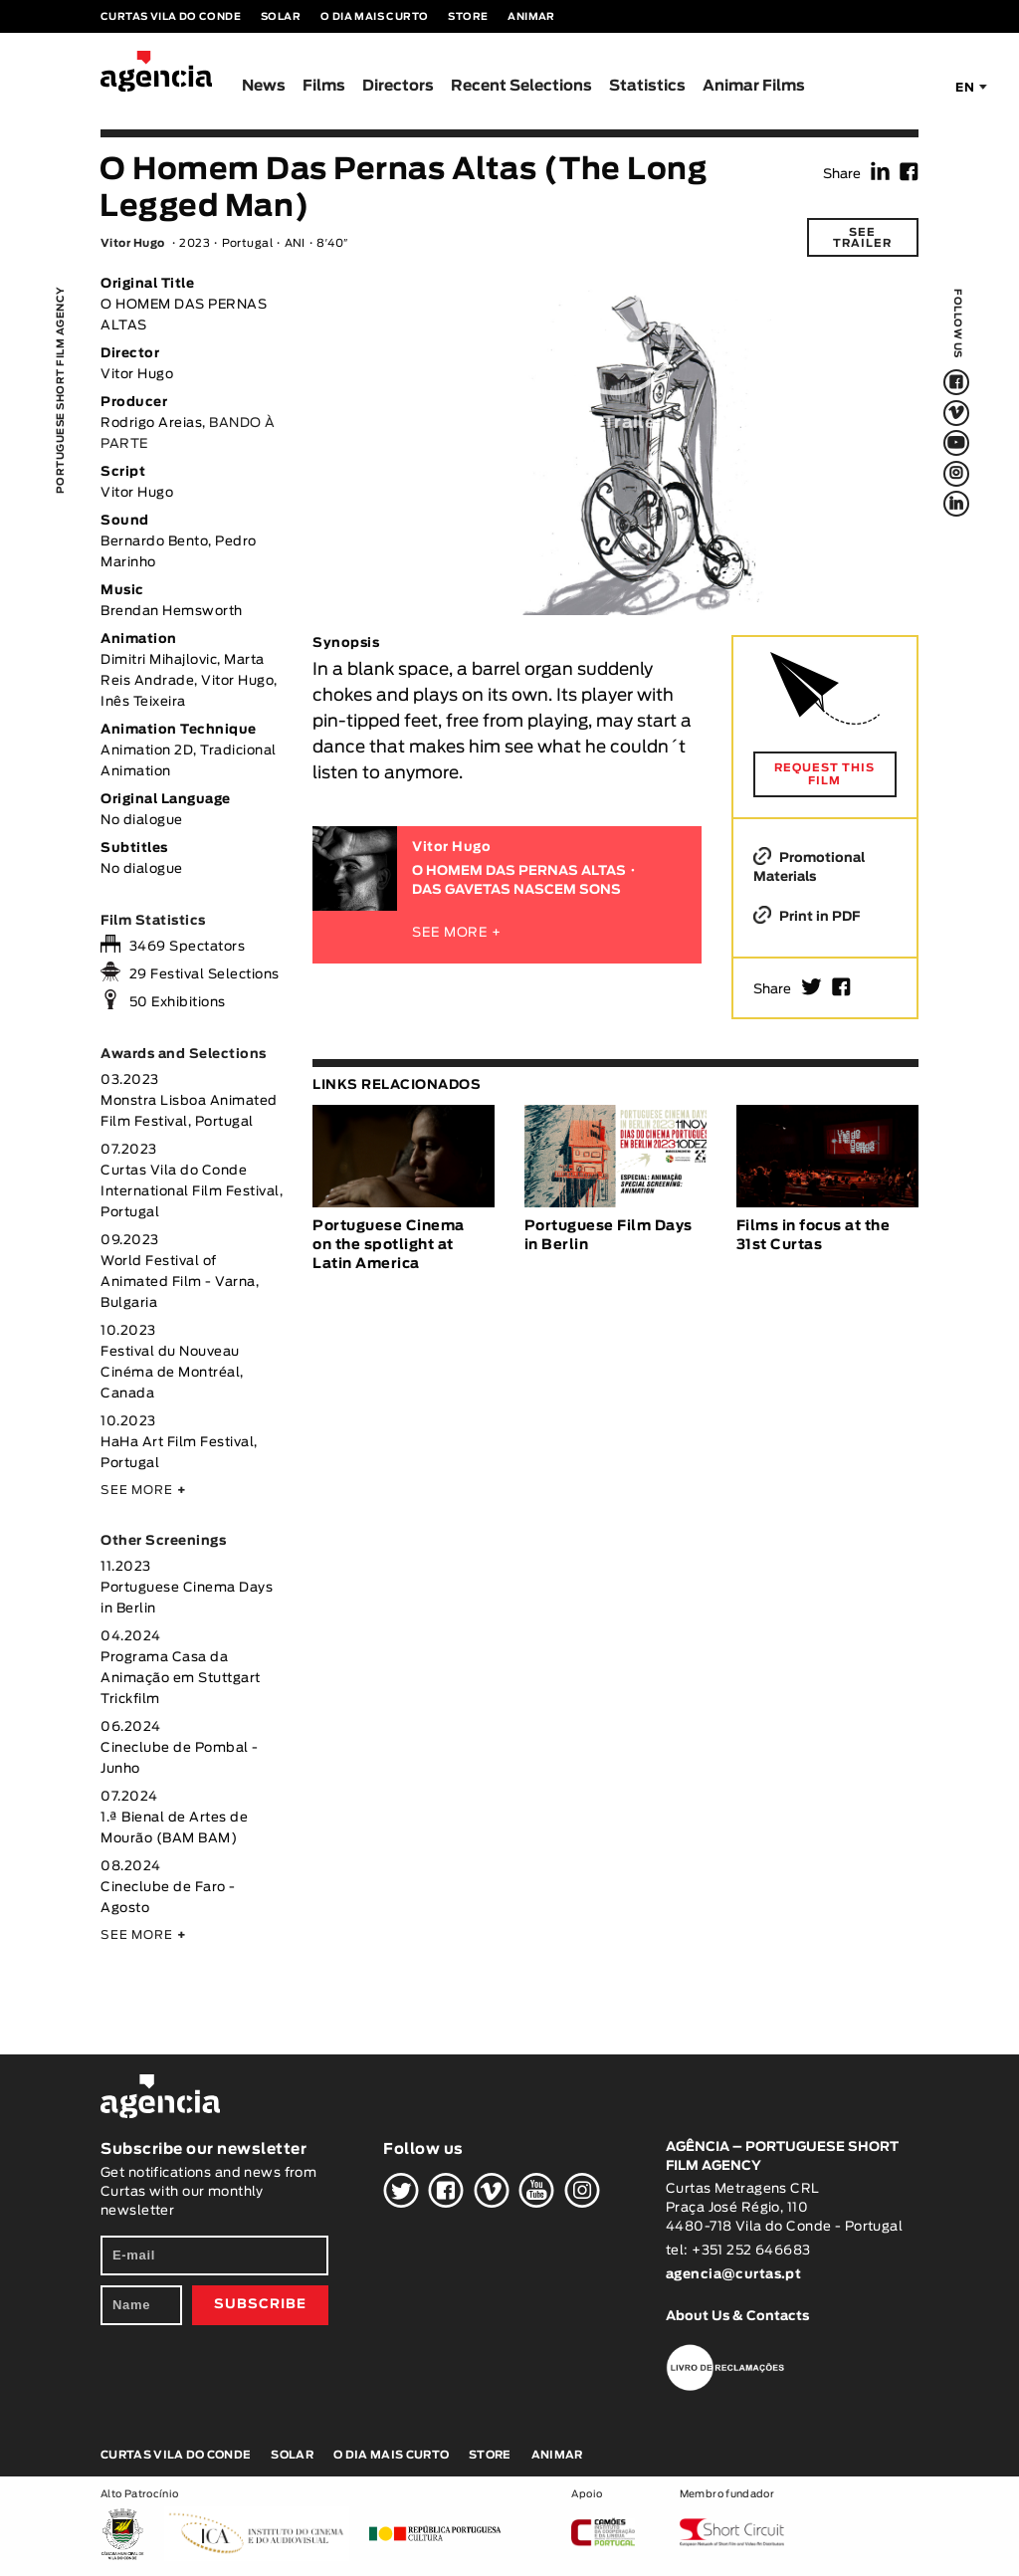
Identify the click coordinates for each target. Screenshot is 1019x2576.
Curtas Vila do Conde (171, 17)
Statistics (647, 86)
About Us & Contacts (737, 2316)
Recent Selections (521, 86)
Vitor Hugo (132, 243)
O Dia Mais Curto (374, 17)
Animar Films (754, 86)
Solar (281, 17)
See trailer (862, 238)
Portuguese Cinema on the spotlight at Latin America (388, 1245)
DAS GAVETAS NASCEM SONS (516, 890)
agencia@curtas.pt (735, 2274)
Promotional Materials (809, 867)
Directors (398, 86)
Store (468, 17)
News (264, 86)
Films (324, 86)
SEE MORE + (457, 933)
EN (965, 88)
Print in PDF (806, 916)
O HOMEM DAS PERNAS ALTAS (519, 871)
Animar (531, 17)
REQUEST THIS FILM (824, 774)
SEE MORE (143, 1490)
